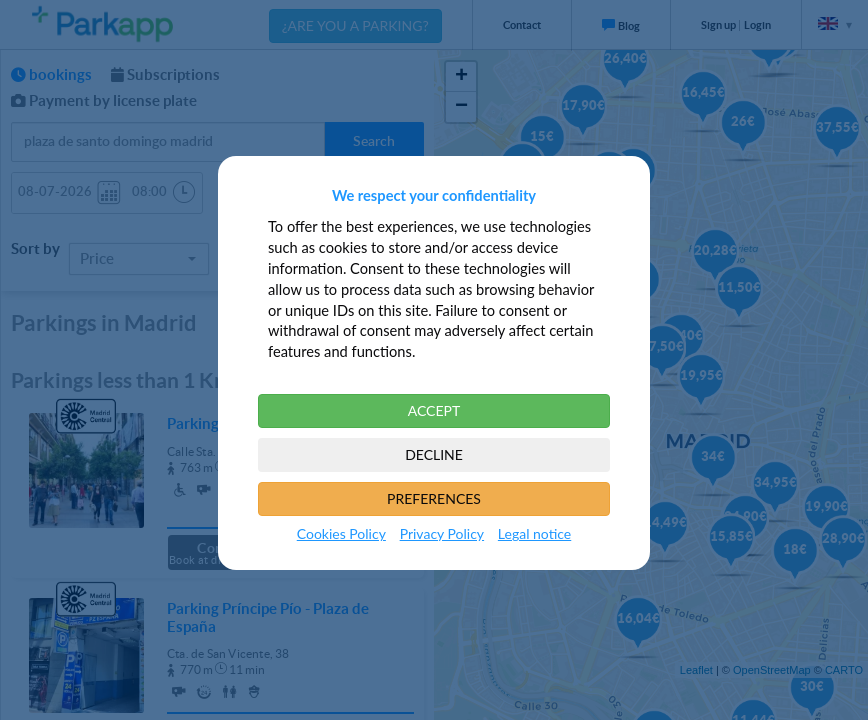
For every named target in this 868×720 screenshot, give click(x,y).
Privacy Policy (442, 533)
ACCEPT (434, 410)
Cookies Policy (341, 533)
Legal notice (534, 533)
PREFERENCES (434, 498)
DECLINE (434, 454)
